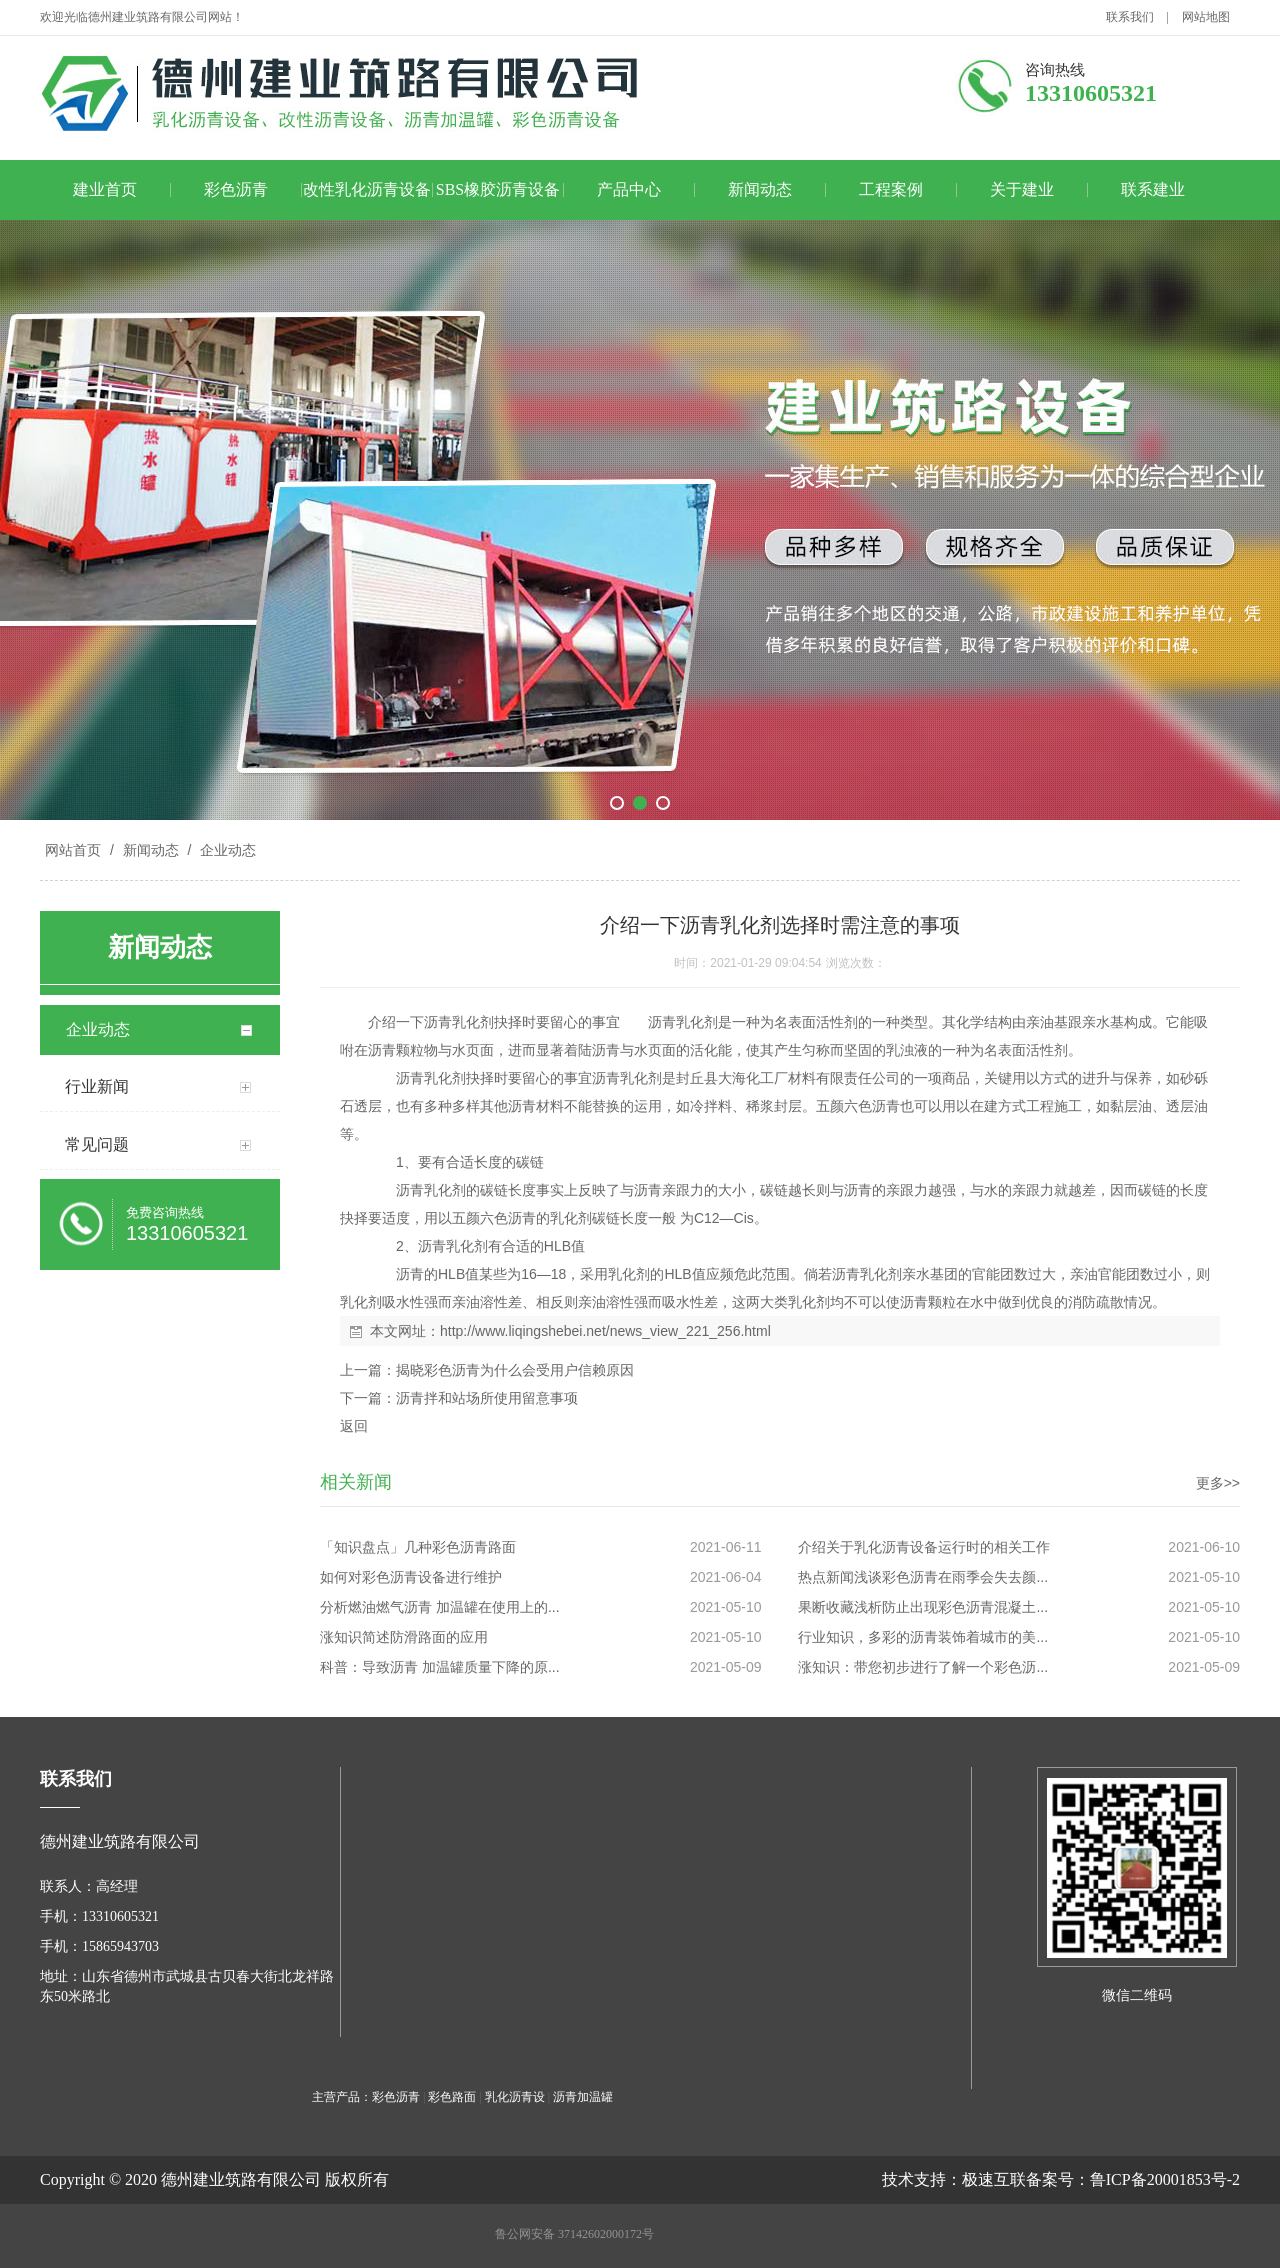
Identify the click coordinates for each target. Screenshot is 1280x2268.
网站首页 (73, 850)
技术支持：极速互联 (954, 2179)
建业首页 (105, 189)
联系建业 (1153, 189)
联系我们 (1130, 17)
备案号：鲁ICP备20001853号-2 (1133, 2179)
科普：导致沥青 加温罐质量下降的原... (440, 1667)
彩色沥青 (236, 189)
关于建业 (1022, 189)
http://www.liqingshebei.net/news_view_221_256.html (605, 1331)
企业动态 (226, 850)
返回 (354, 1426)
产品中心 (629, 189)
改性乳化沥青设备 (367, 189)
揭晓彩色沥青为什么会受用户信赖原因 (515, 1370)
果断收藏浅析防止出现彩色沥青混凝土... (923, 1607)
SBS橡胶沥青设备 (498, 189)
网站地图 (1206, 17)
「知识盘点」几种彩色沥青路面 (418, 1547)
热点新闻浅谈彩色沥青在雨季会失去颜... (923, 1577)
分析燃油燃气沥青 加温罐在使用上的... (440, 1607)
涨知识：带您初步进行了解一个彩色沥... (923, 1667)
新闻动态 (760, 189)
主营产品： (342, 2097)
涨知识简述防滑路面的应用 (404, 1637)
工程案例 (891, 189)
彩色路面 (452, 2097)
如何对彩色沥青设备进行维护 (411, 1577)
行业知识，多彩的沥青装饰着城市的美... (923, 1637)
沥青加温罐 (583, 2097)
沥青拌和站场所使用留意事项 (487, 1398)
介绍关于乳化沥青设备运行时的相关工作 (924, 1547)
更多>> (1218, 1483)
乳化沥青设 (515, 2097)
